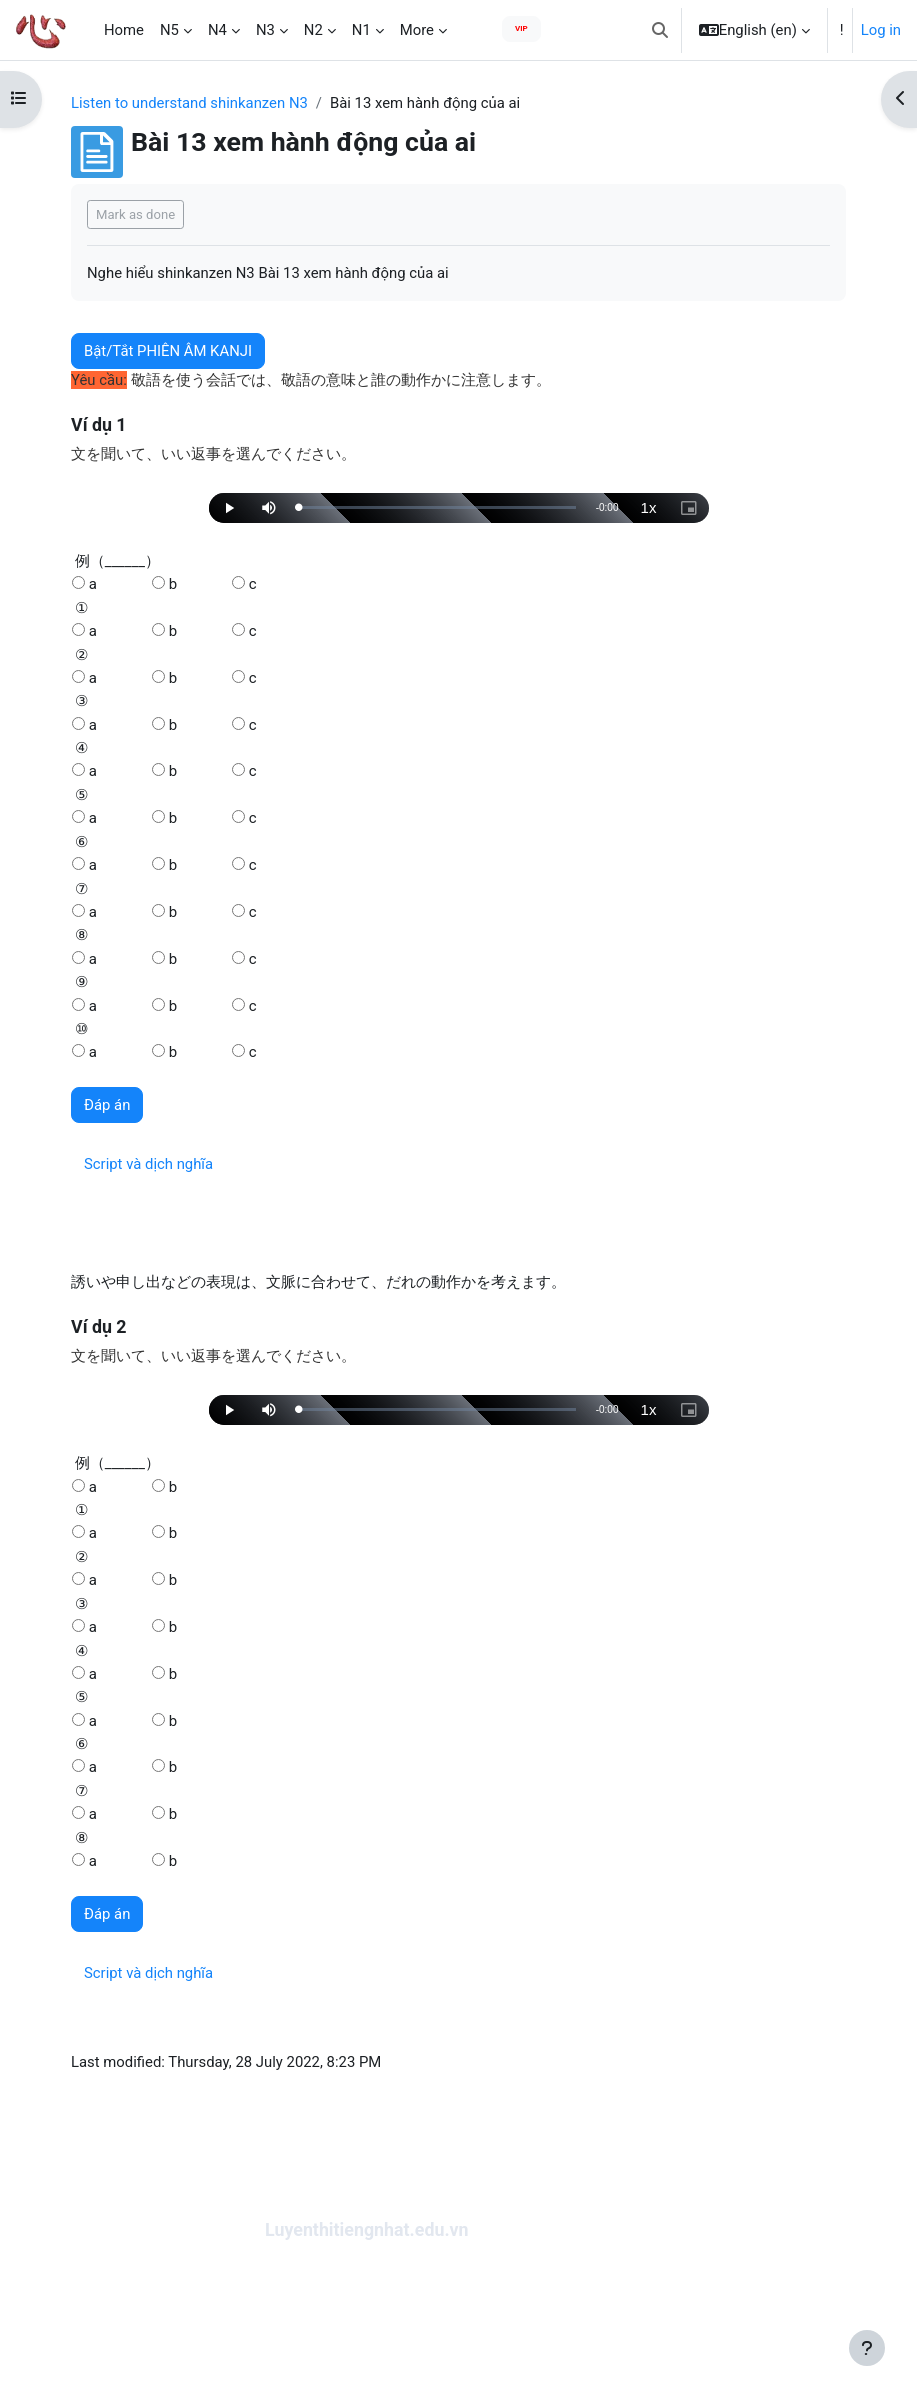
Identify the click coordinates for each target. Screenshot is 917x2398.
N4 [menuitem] (217, 30)
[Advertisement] (459, 2322)
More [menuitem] (417, 30)
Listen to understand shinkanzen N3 (189, 103)
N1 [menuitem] (361, 30)
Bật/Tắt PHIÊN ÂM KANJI (168, 351)
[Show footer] (867, 2348)
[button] (660, 30)
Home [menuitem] (124, 30)
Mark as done (135, 214)
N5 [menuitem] (169, 30)
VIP (521, 28)
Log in (881, 30)
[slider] (437, 507)
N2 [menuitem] (313, 30)
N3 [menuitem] (265, 30)
